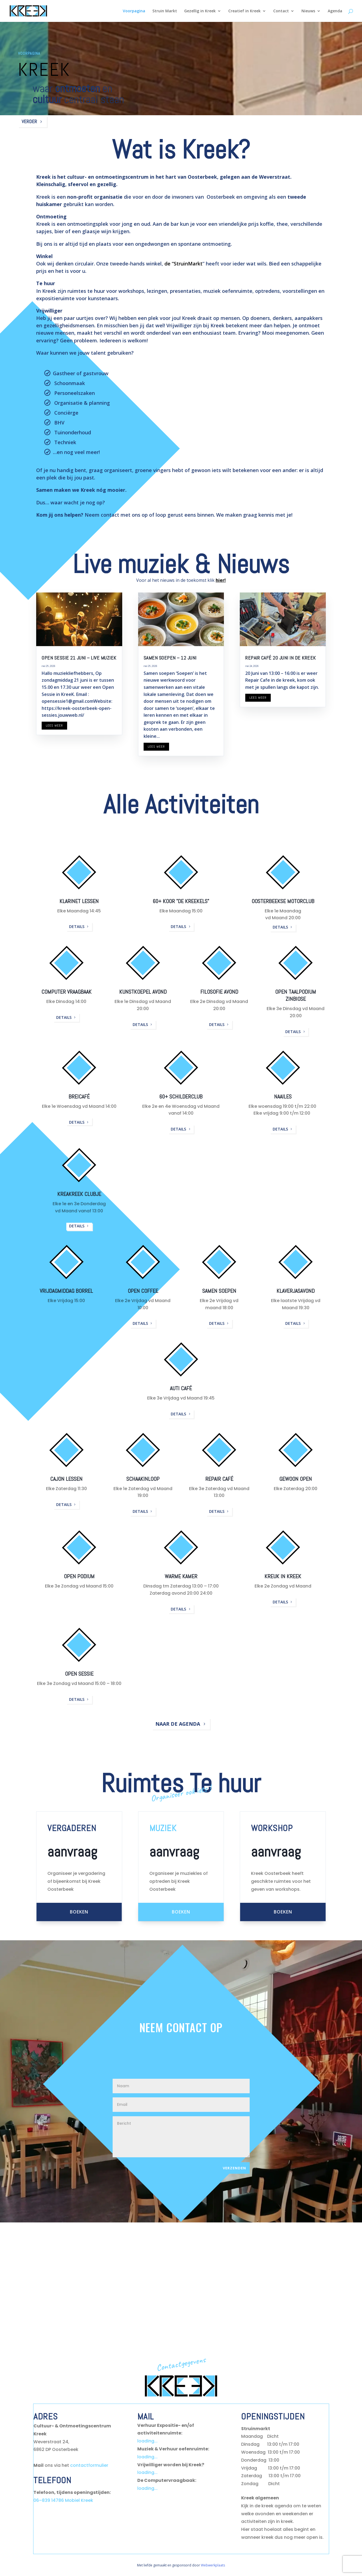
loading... (147, 2441)
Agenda (335, 11)
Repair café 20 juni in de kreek (280, 658)
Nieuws (308, 11)
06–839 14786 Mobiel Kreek (63, 2500)
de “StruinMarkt (183, 263)
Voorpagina (134, 11)
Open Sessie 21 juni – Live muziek (79, 658)
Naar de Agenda (177, 1724)
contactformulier (89, 2465)
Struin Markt (164, 11)
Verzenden (234, 2168)
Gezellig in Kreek (200, 11)
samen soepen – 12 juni (170, 658)
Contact (281, 11)
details (76, 926)
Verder (29, 121)
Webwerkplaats (213, 2565)
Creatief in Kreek (244, 11)
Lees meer (54, 725)
